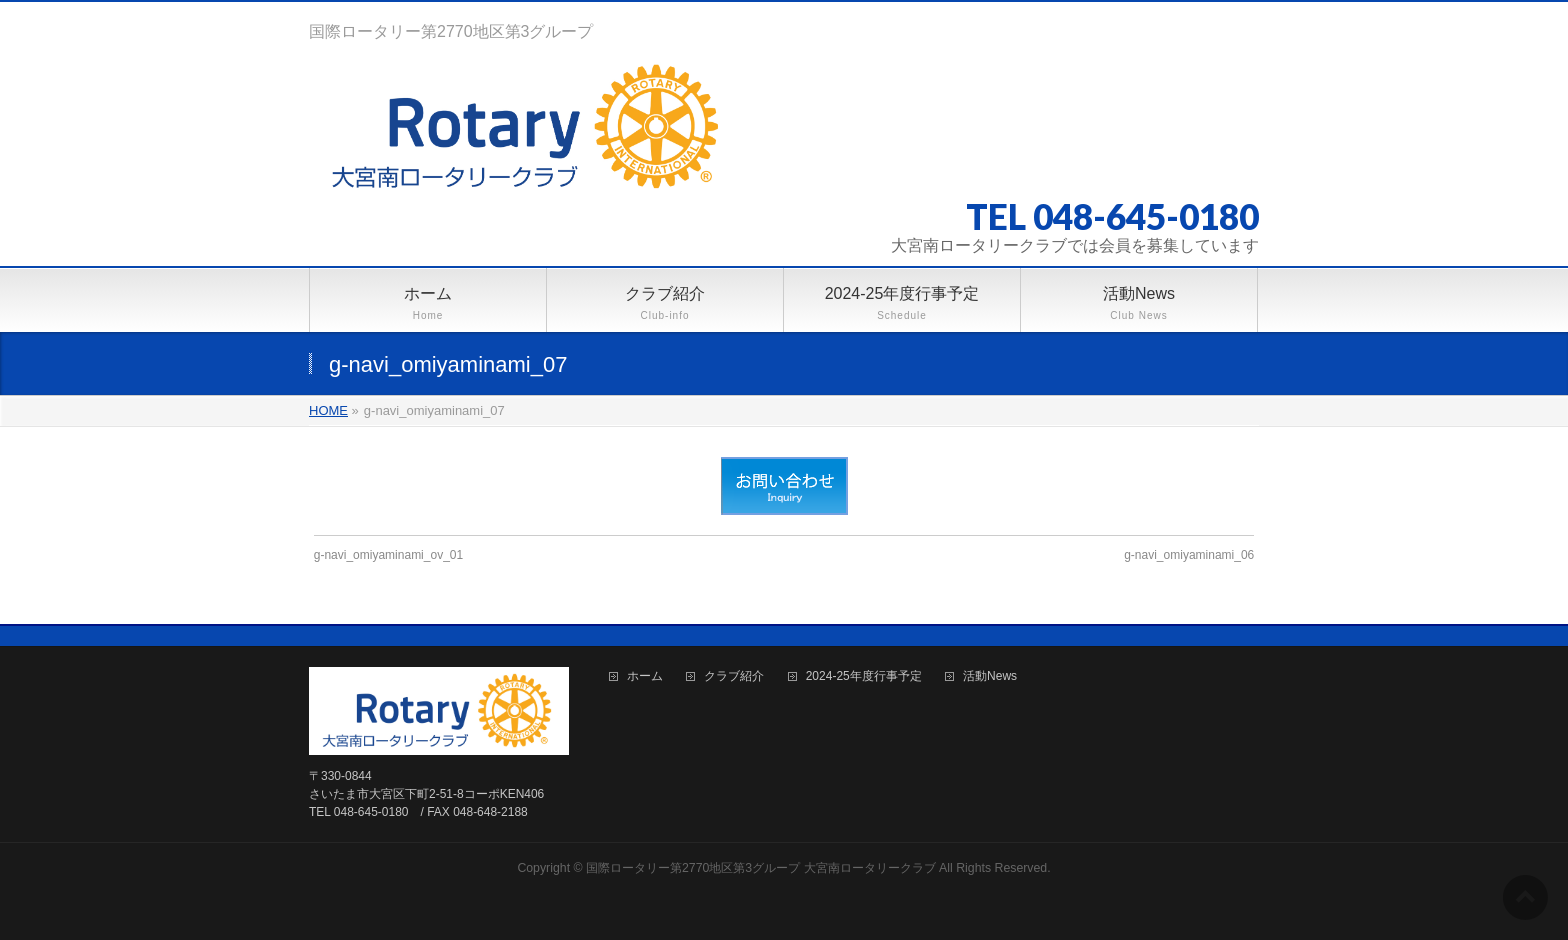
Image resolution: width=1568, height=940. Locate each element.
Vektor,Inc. (880, 889)
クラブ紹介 (734, 676)
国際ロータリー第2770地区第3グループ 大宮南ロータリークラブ (761, 868)
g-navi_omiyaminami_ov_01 (388, 555)
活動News (990, 676)
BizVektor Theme (785, 889)
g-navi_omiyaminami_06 (1189, 555)
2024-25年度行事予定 (864, 676)
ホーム (645, 676)
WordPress (692, 889)
